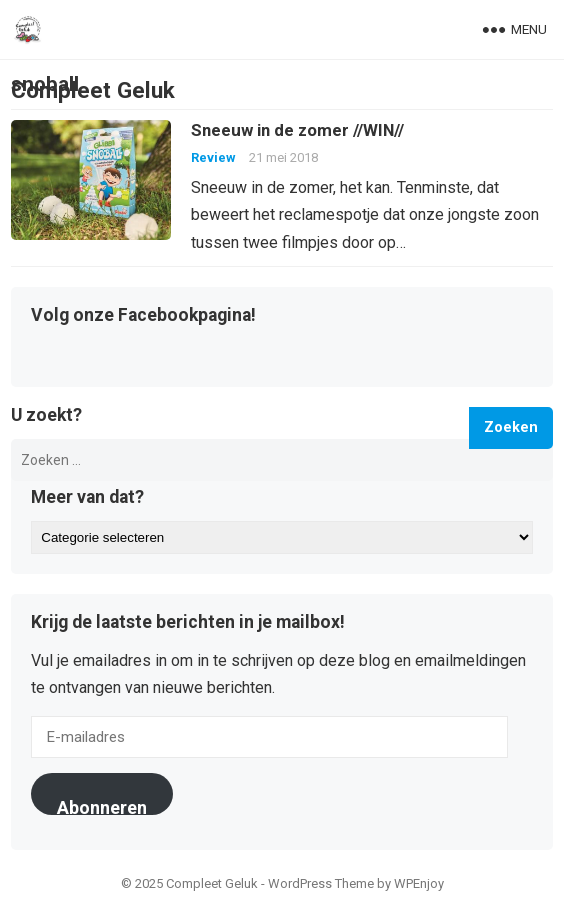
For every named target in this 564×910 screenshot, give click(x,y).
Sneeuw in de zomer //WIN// (297, 130)
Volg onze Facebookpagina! (143, 316)
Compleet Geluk (93, 90)
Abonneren (102, 806)
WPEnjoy (419, 883)
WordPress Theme (321, 883)
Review (213, 157)
